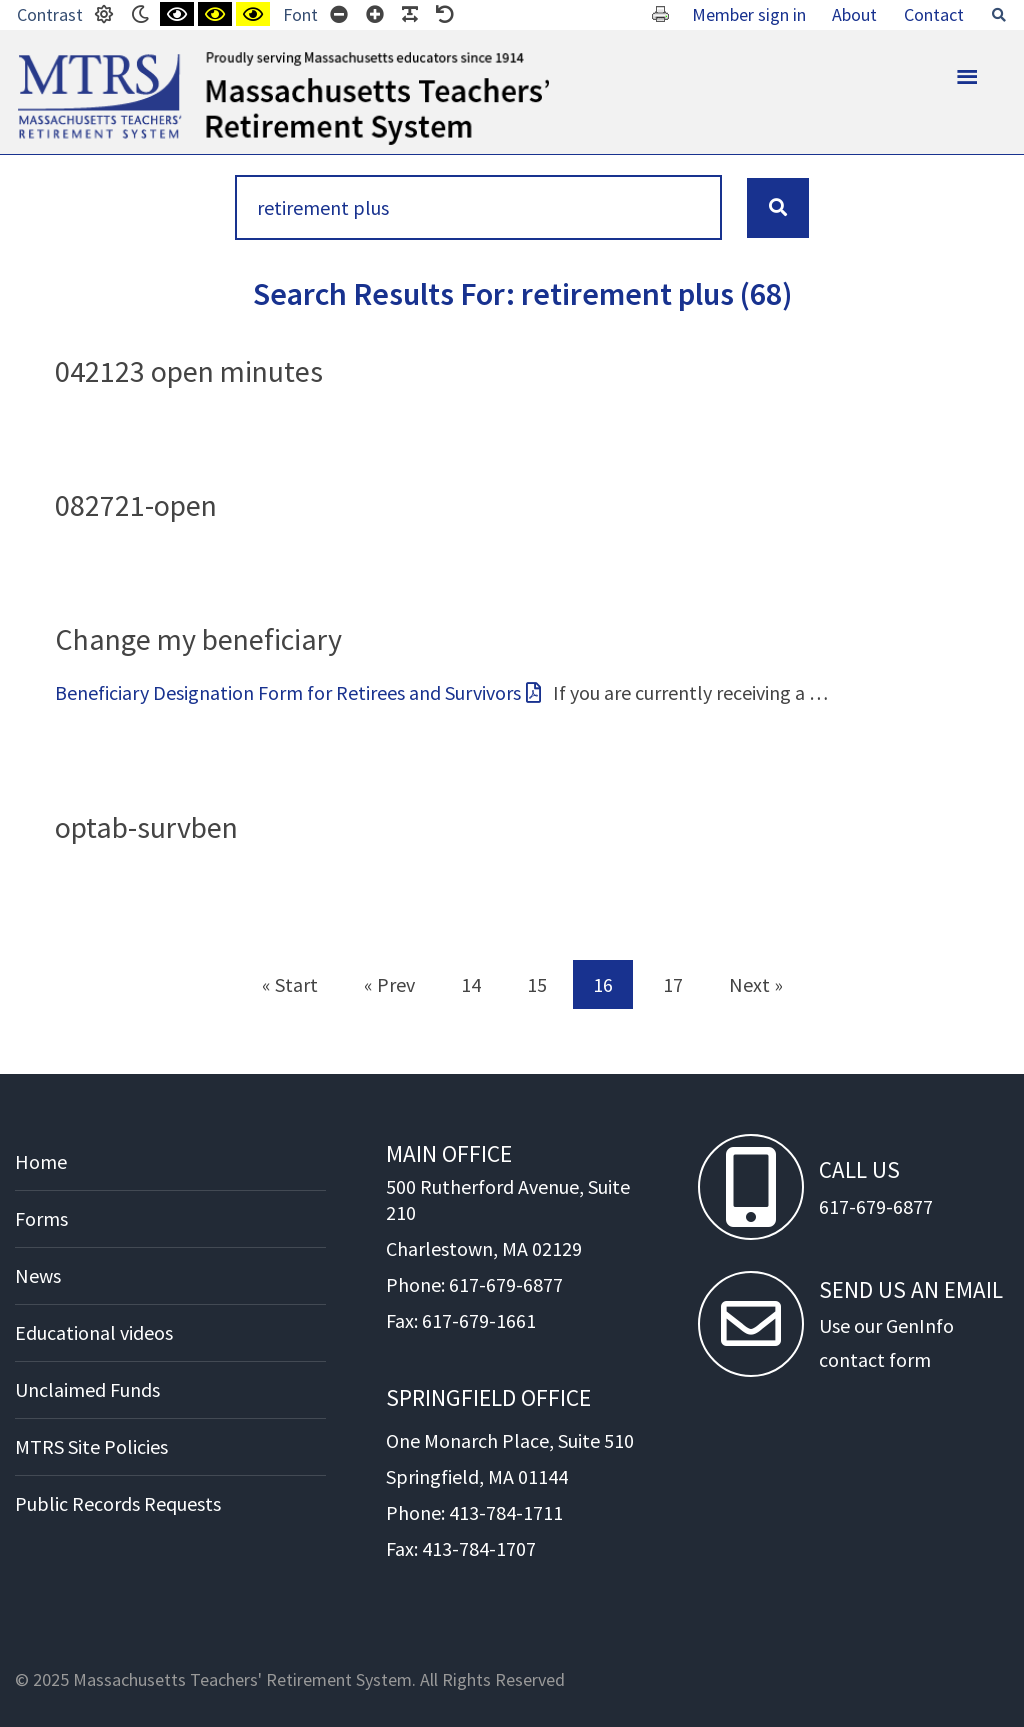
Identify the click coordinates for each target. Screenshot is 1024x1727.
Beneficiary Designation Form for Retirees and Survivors (288, 692)
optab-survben (146, 827)
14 (471, 984)
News (38, 1275)
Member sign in (749, 14)
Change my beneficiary (198, 639)
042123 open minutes (189, 371)
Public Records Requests (118, 1503)
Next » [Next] (756, 984)
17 (673, 984)
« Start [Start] (290, 984)
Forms (41, 1218)
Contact (934, 14)
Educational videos (94, 1332)
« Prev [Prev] (389, 984)
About (854, 14)
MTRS (40, 60)
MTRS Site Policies (91, 1446)
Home (41, 1161)
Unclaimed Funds (87, 1389)
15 (537, 984)
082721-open (136, 505)
